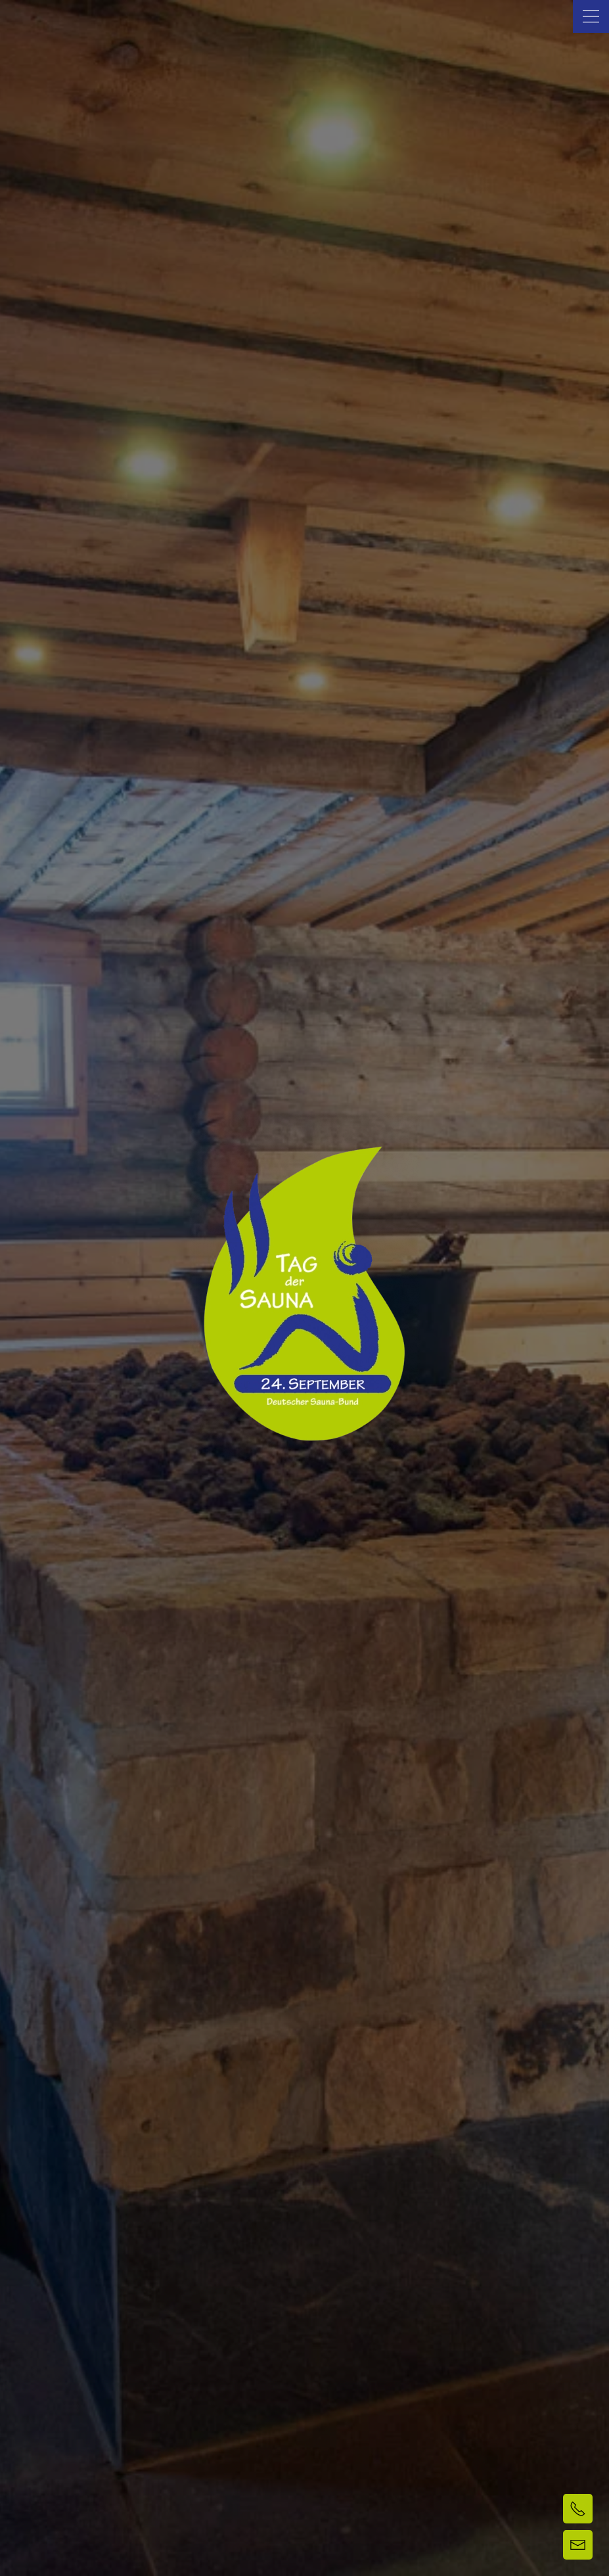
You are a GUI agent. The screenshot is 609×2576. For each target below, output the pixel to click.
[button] (591, 16)
